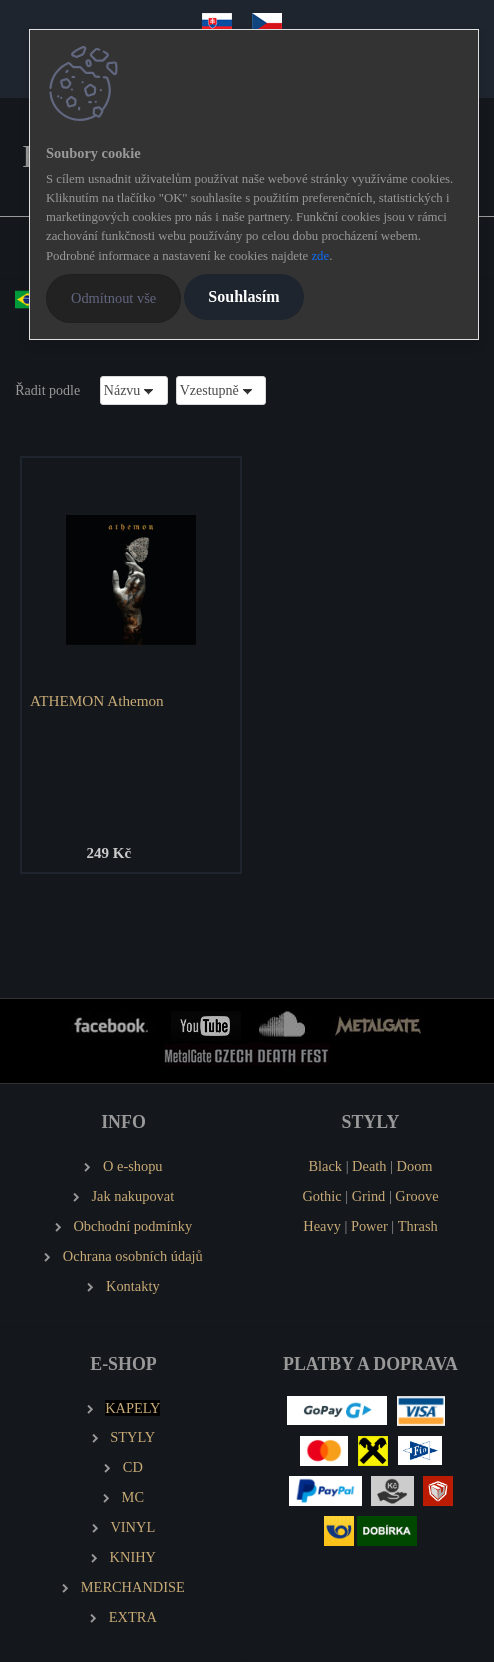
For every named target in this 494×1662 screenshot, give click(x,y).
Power (369, 1226)
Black (325, 1166)
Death (369, 1166)
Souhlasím (243, 296)
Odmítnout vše (113, 298)
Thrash (418, 1226)
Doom (415, 1166)
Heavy (322, 1226)
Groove (416, 1196)
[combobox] (134, 390)
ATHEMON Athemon (97, 700)
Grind (369, 1196)
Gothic (321, 1196)
